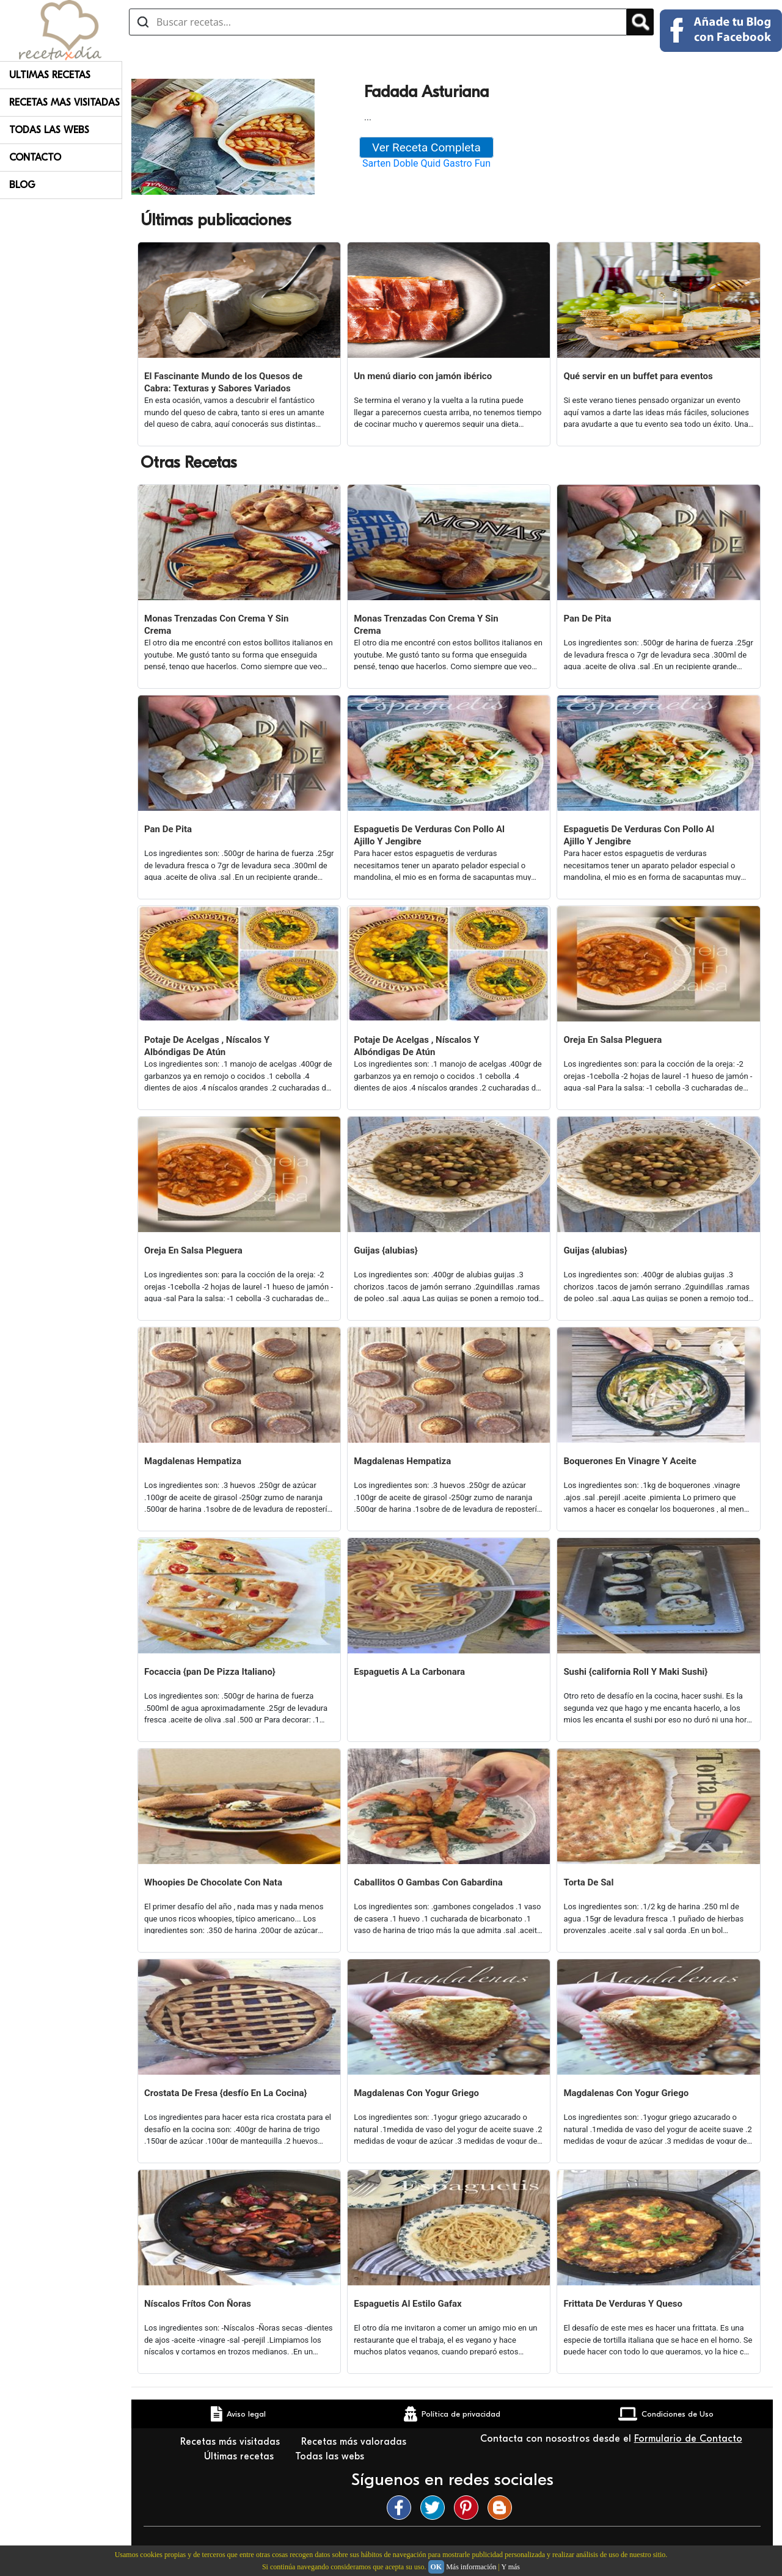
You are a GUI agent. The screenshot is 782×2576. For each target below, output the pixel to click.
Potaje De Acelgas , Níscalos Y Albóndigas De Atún (206, 1046)
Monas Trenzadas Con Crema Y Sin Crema (216, 624)
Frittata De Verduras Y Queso (622, 2303)
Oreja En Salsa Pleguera (612, 1039)
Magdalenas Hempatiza (192, 1461)
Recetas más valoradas (355, 2441)
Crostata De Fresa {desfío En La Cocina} (225, 2093)
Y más (510, 2567)
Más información (471, 2567)
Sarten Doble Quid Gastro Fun (426, 163)
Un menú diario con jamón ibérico (423, 376)
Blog (22, 185)
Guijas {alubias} (385, 1250)
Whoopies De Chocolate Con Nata (213, 1882)
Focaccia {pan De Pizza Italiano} (210, 1671)
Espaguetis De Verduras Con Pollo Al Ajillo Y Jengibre (429, 835)
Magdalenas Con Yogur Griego (416, 2093)
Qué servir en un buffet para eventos (637, 376)
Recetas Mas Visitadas (64, 102)
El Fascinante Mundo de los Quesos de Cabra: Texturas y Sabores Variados (223, 382)
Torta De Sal (588, 1882)
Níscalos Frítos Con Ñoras (197, 2303)
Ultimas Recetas (49, 75)
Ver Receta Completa (426, 147)
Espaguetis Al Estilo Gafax (408, 2303)
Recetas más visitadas (231, 2441)
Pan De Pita (587, 618)
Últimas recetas (240, 2456)
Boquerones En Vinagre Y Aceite (629, 1461)
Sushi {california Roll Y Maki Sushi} (635, 1671)
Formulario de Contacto (688, 2438)
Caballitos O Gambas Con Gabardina (428, 1882)
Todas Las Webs (49, 130)
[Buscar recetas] (378, 22)
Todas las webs (331, 2456)
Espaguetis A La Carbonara (409, 1671)
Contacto (35, 157)
